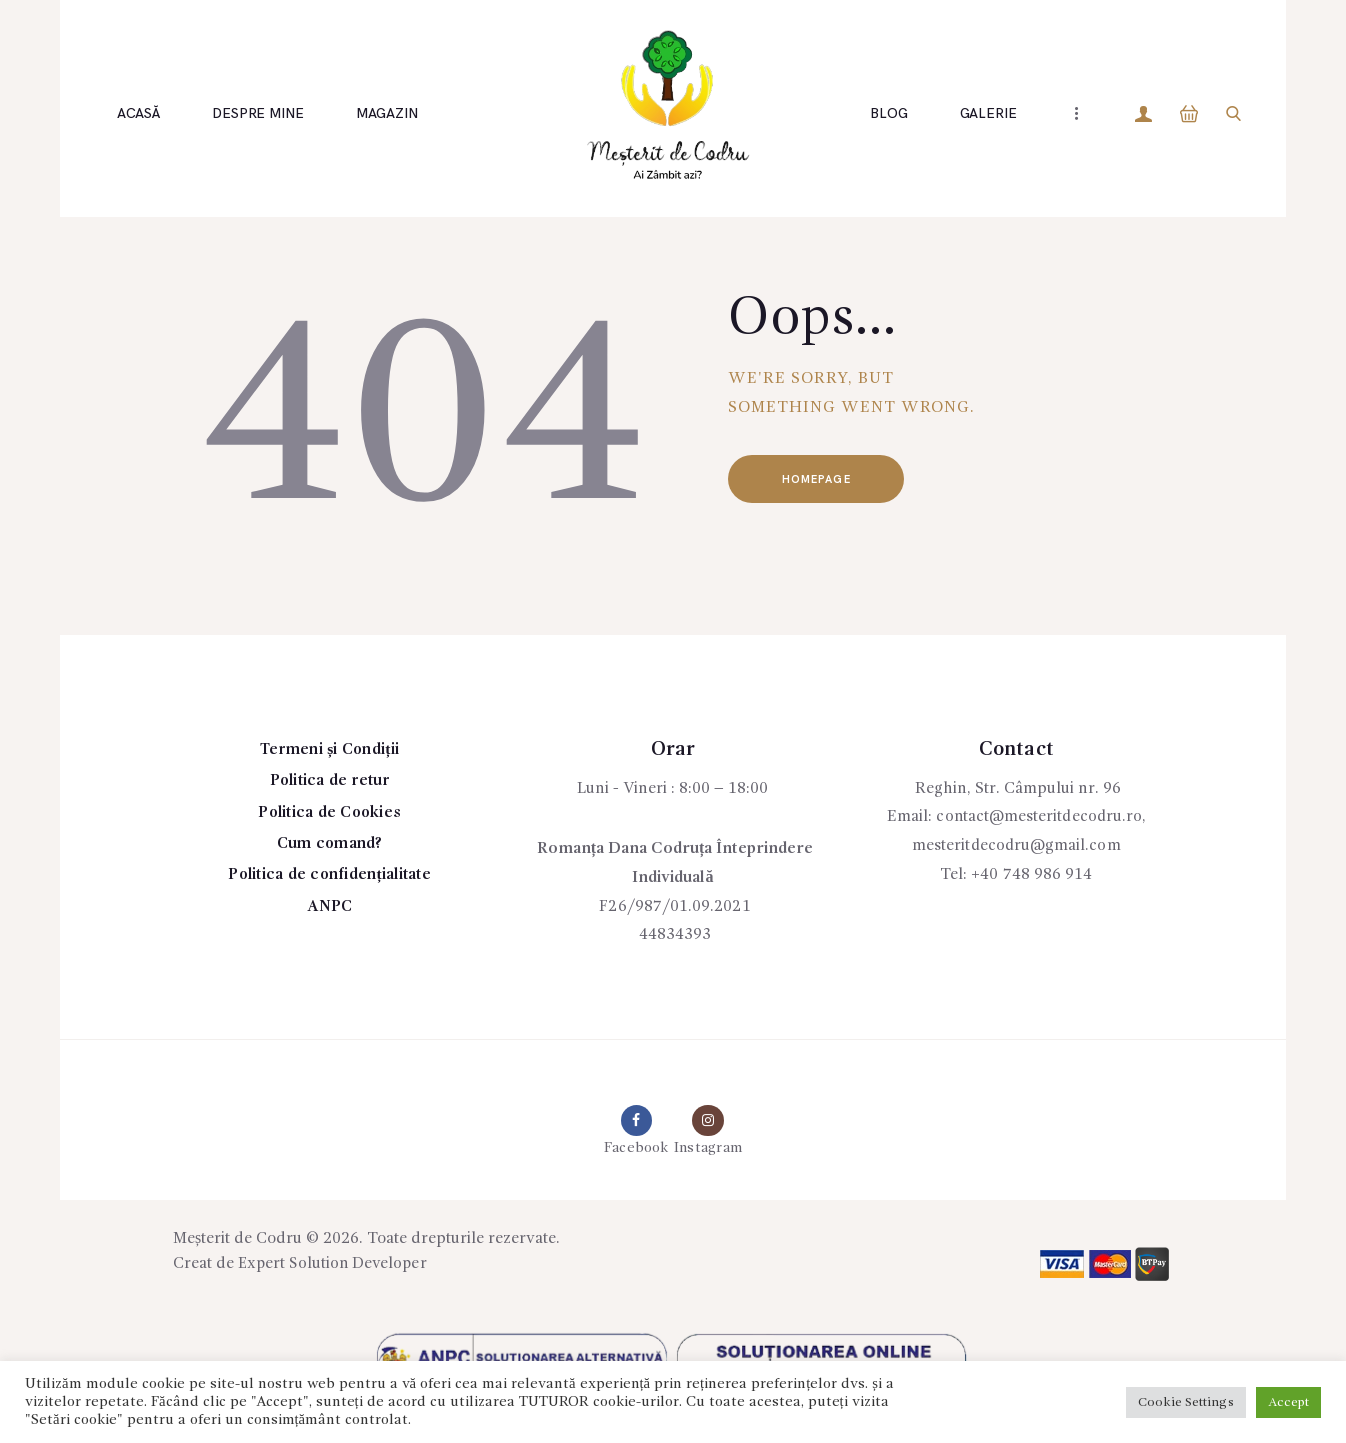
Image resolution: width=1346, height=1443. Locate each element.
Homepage (821, 480)
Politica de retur (330, 781)
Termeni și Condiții (330, 750)
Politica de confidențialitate (330, 875)
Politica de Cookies (329, 813)
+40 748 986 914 (1032, 875)
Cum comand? (329, 844)
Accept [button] (1288, 1402)
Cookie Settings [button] (1186, 1402)
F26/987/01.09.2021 (675, 907)
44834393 (675, 935)
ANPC (330, 907)
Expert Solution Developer (334, 1266)
